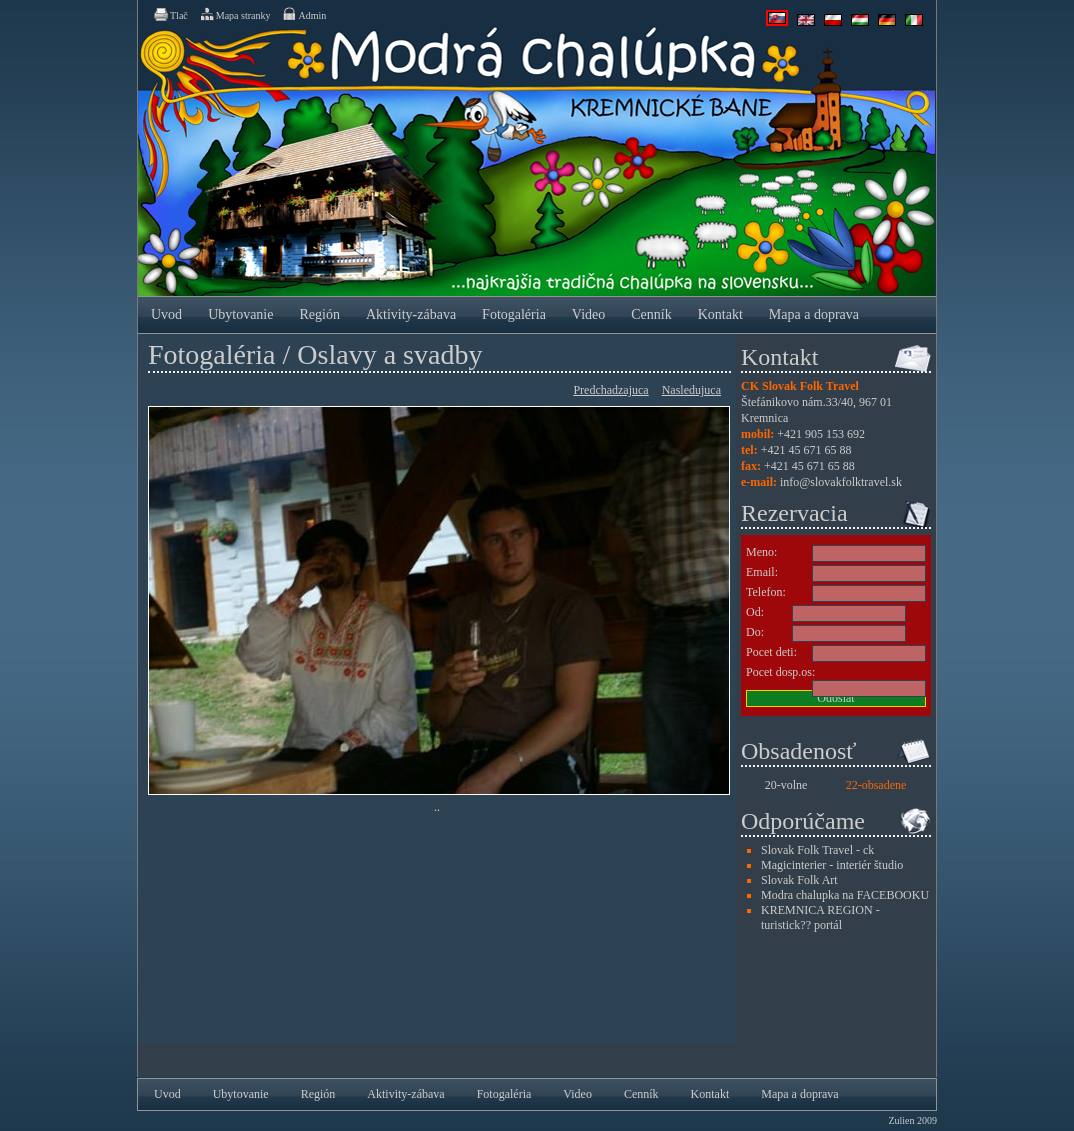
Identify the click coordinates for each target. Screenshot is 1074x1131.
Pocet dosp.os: (780, 672)
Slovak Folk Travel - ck (817, 850)
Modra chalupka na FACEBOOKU (845, 895)
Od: (755, 612)
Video (588, 314)
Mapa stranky (235, 14)
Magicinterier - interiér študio (832, 865)
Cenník (651, 314)
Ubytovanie (240, 314)
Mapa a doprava (814, 314)
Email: (762, 572)
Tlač (170, 14)
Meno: (761, 552)
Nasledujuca (691, 390)
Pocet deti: (771, 652)
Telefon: (766, 592)
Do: (755, 632)
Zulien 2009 (912, 1120)
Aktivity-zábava (411, 314)
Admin (303, 14)
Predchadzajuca (610, 390)
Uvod (166, 314)
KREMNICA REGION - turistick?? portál (820, 917)
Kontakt (720, 314)
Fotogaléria (514, 314)
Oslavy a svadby (389, 354)
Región (319, 314)
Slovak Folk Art (799, 880)
